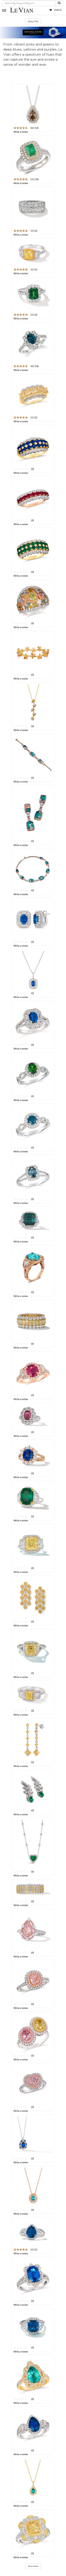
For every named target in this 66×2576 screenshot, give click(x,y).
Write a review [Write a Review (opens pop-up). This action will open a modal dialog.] (21, 1199)
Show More (33, 2566)
